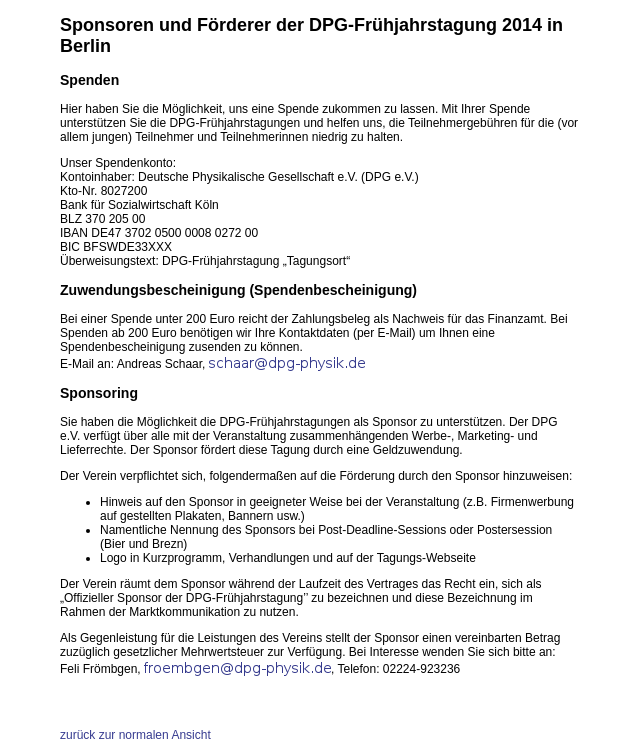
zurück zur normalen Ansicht (135, 735)
